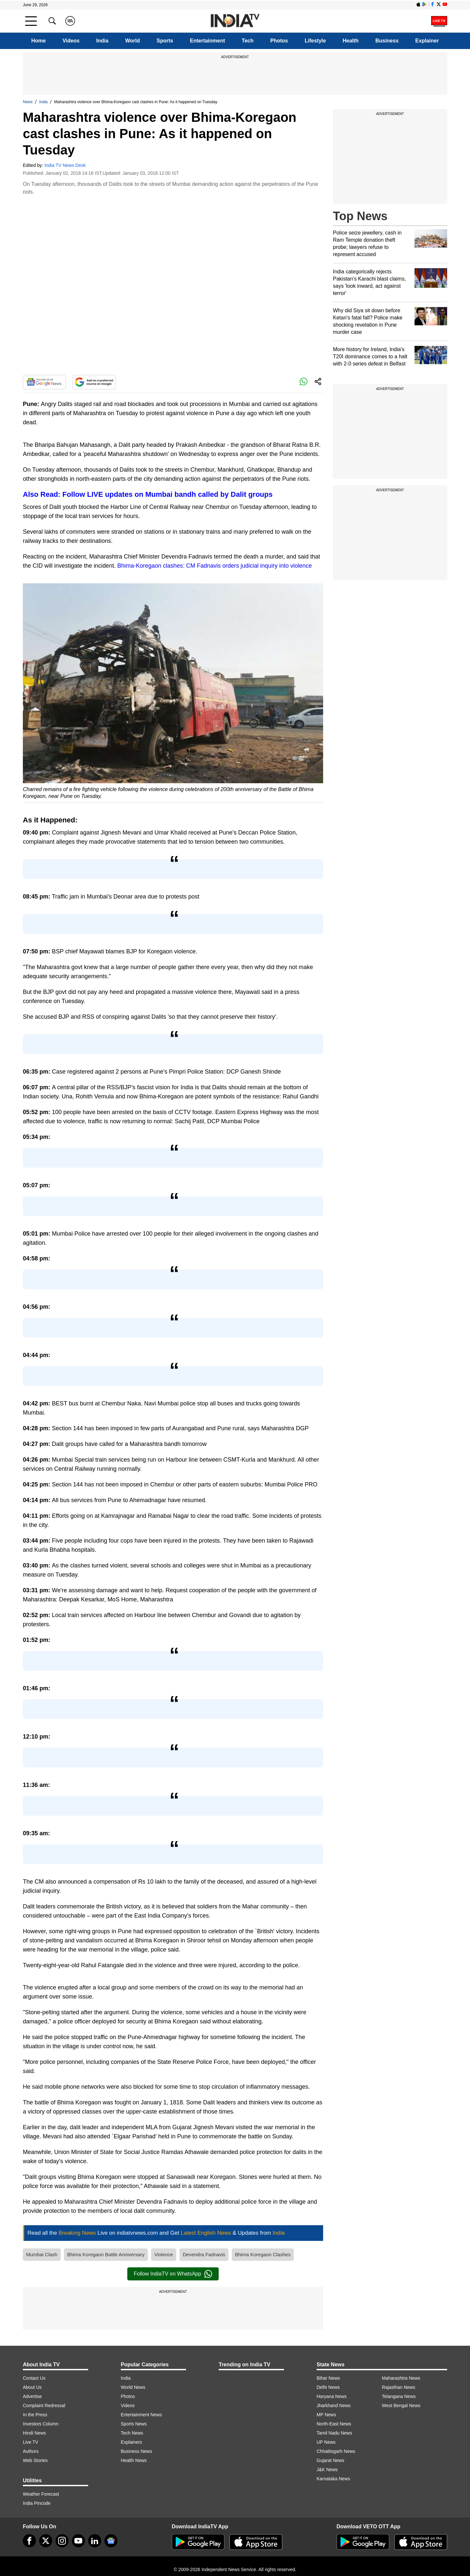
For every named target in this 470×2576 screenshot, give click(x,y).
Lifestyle (315, 40)
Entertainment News (141, 2414)
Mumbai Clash (41, 2254)
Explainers (131, 2442)
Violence (163, 2254)
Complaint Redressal (44, 2405)
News (28, 102)
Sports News (134, 2423)
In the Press (35, 2414)
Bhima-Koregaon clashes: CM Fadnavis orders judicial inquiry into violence (214, 565)
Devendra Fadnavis (204, 2254)
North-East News (334, 2423)
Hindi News (34, 2433)
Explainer (427, 40)
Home (38, 40)
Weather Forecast (41, 2494)
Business (387, 40)
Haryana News (332, 2396)
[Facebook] (29, 2540)
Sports (165, 40)
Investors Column (40, 2423)
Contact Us (34, 2378)
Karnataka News (333, 2478)
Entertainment (207, 40)
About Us (32, 2387)
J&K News (327, 2469)
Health (351, 40)
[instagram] (62, 2540)
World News (133, 2387)
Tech (248, 40)
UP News (326, 2442)
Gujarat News (330, 2460)
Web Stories (35, 2460)
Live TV (30, 2442)
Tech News (132, 2433)
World (132, 40)
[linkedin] (94, 2540)
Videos (70, 40)
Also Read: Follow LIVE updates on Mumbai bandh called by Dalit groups (148, 494)
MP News (326, 2414)
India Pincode (37, 2503)
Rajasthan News (398, 2387)
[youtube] (78, 2540)
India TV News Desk (65, 165)
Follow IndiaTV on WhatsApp (173, 2274)
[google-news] (111, 2540)
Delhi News (328, 2387)
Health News (134, 2460)
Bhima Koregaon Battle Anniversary (106, 2254)
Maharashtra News (401, 2378)
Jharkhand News (334, 2405)
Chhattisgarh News (336, 2451)
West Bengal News (401, 2405)
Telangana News (399, 2396)
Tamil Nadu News (334, 2433)
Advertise (32, 2396)
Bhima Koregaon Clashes (262, 2254)
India (102, 40)
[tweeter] (45, 2540)
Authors (31, 2451)
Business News (136, 2451)
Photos (279, 40)
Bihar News (328, 2378)
